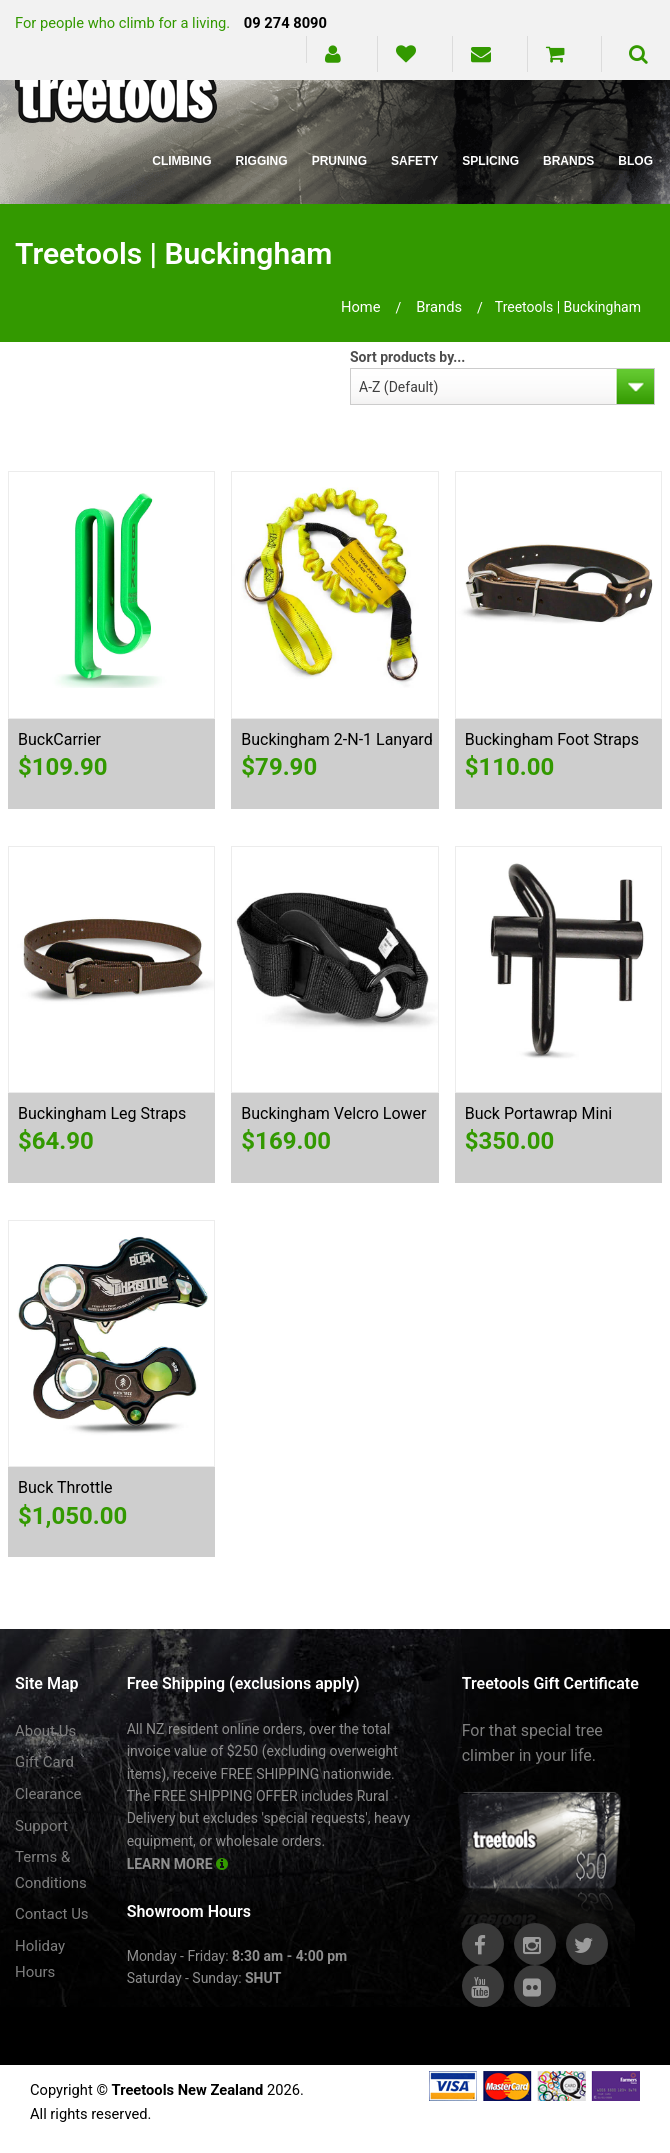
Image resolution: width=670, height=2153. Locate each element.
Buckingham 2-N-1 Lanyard (336, 739)
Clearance (48, 1794)
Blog (635, 161)
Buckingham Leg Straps (102, 1113)
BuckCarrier (59, 739)
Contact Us (52, 1914)
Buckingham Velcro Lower (333, 1113)
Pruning (339, 161)
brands (439, 307)
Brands (568, 161)
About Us (45, 1731)
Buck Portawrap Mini (538, 1113)
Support (41, 1826)
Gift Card (44, 1762)
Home (361, 307)
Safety (414, 161)
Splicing (490, 161)
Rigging (262, 161)
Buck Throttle (65, 1487)
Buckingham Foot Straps (552, 739)
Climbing (181, 161)
